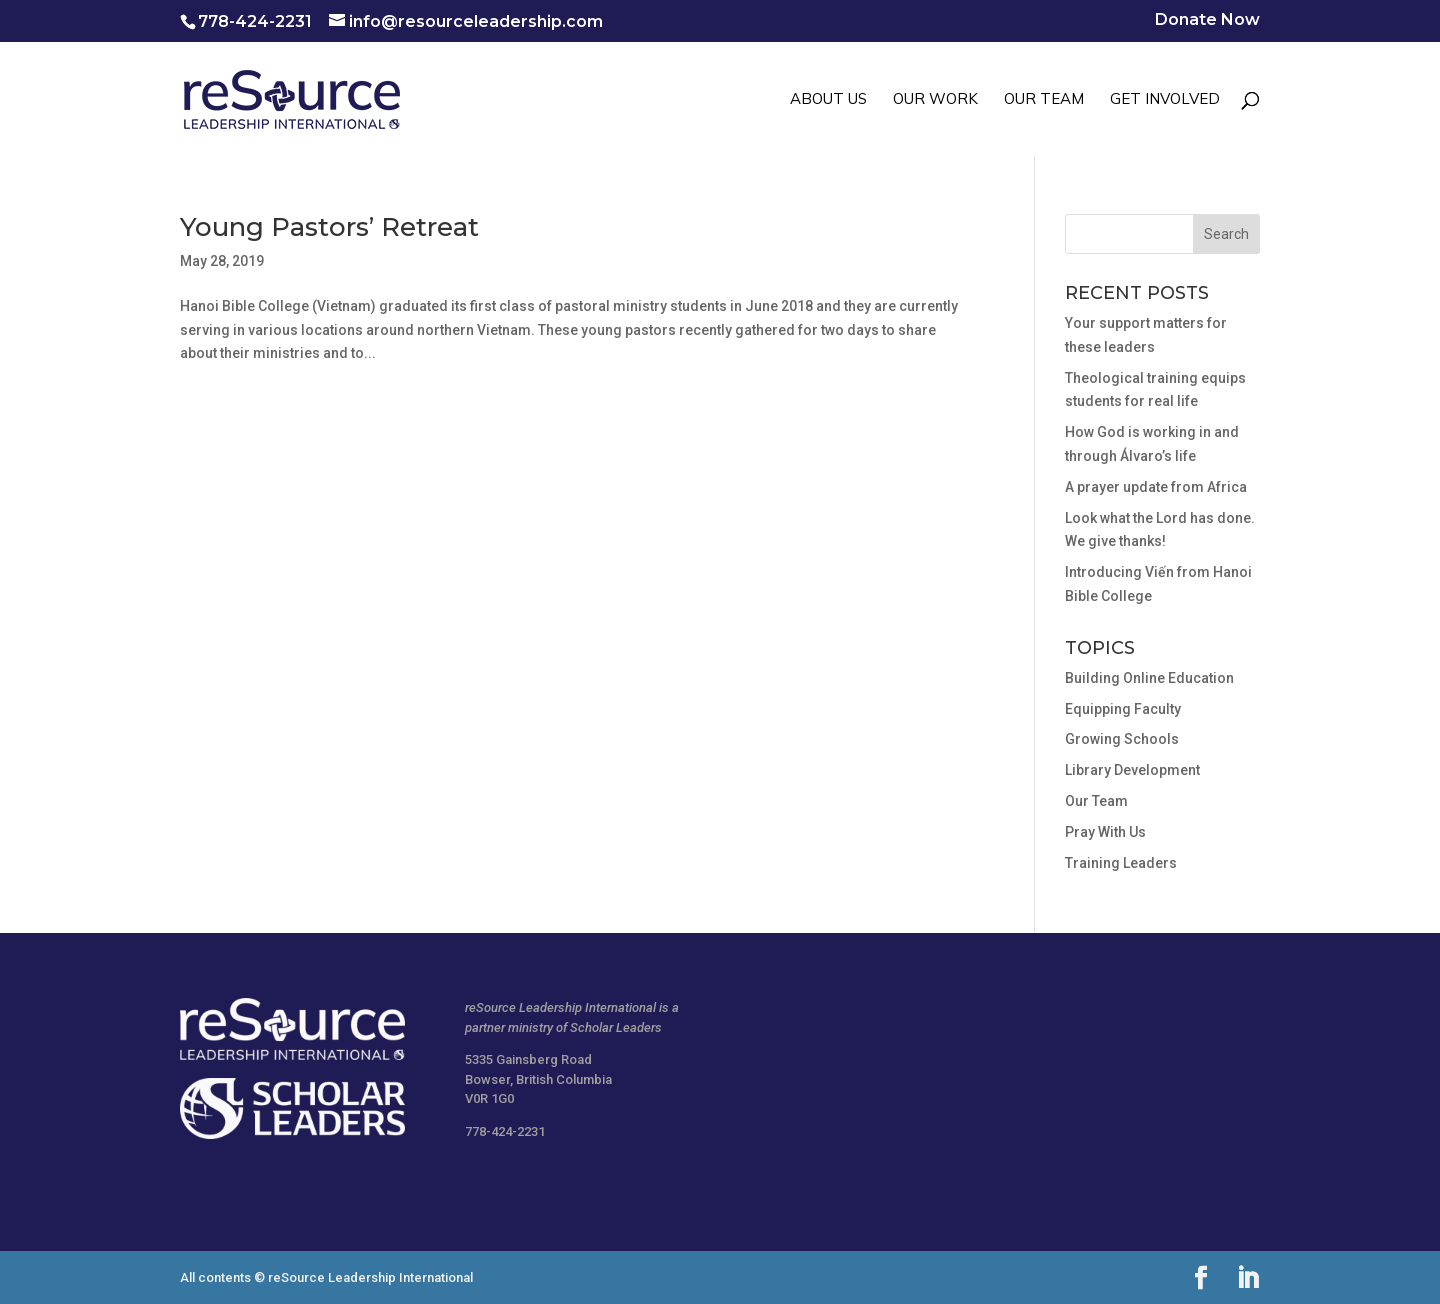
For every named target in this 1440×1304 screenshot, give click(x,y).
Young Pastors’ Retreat (329, 227)
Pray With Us (1105, 832)
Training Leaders (1121, 863)
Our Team (1096, 801)
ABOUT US (828, 100)
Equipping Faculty (1123, 709)
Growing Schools (1122, 739)
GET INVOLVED (1165, 100)
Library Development (1132, 770)
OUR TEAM (1044, 100)
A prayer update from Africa (1156, 487)
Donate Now (1207, 20)
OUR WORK (935, 100)
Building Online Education (1149, 678)
